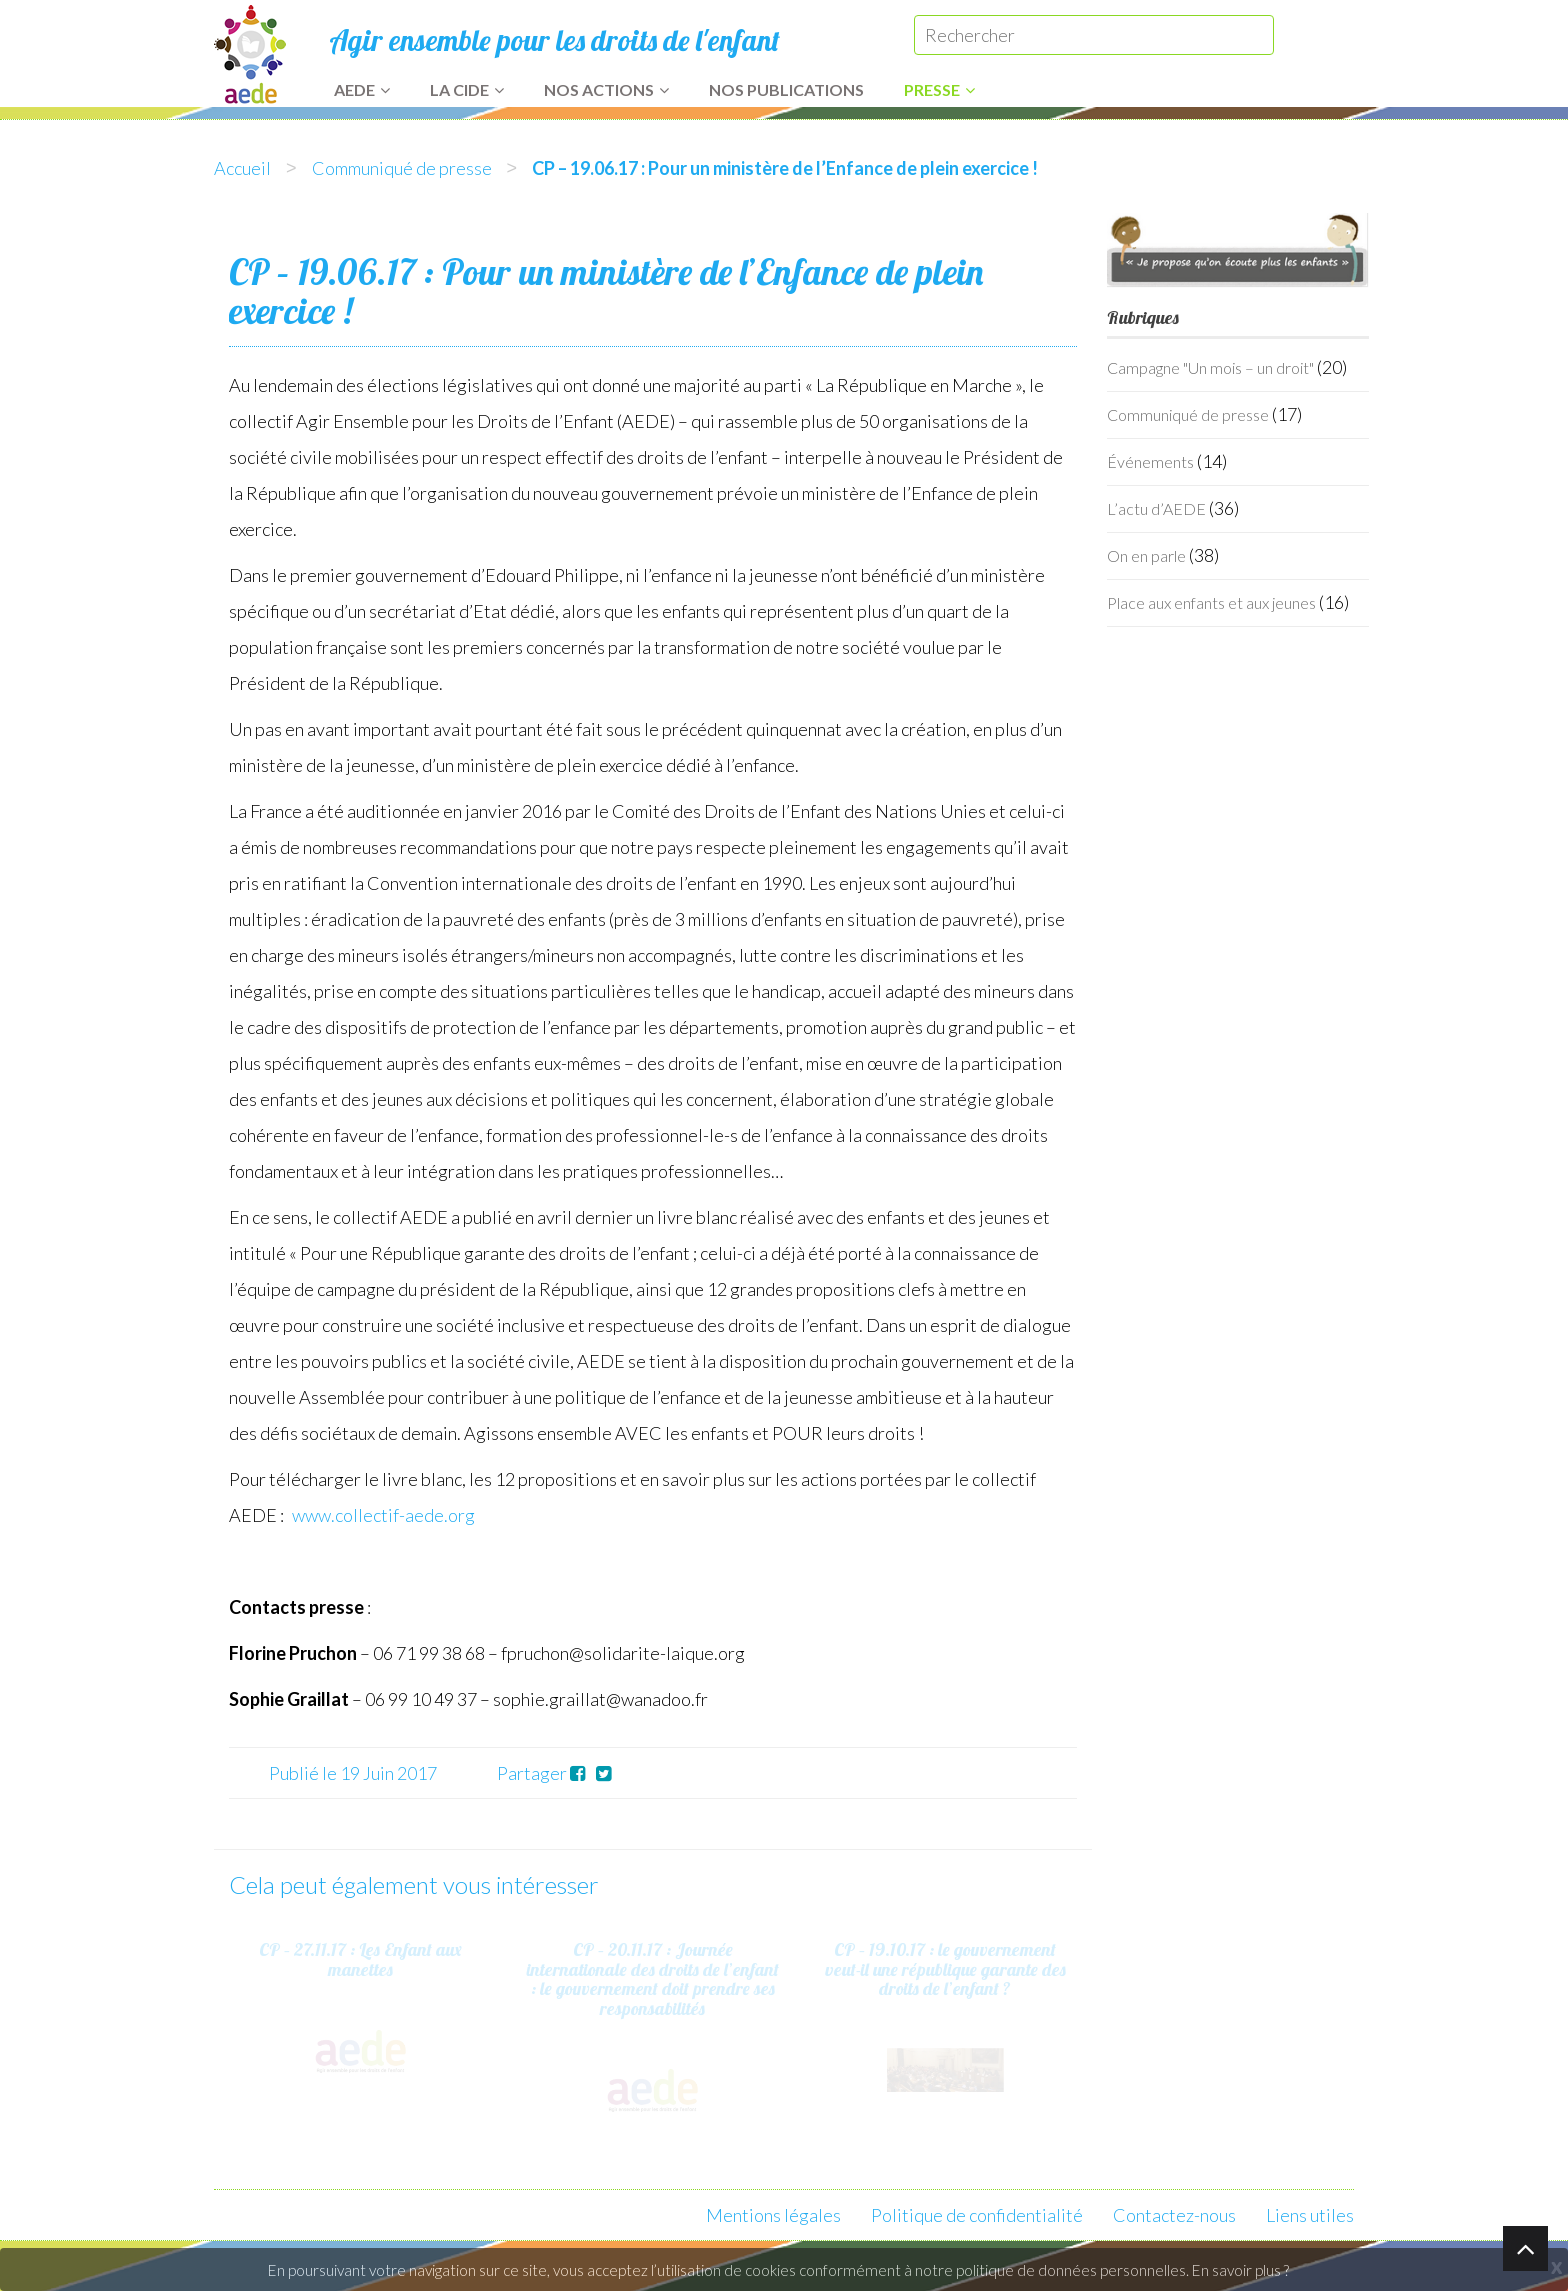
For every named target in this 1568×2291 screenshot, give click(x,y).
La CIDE (467, 89)
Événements (1150, 461)
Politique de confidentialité (977, 2215)
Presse (939, 89)
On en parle (1146, 555)
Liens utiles (1310, 2215)
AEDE (362, 89)
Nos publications (786, 89)
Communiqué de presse (402, 168)
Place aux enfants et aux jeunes (1211, 602)
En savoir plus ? (1240, 2270)
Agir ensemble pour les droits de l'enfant (554, 40)
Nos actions (606, 89)
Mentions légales (773, 2215)
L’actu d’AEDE (1156, 508)
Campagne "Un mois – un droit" (1210, 367)
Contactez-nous (1174, 2215)
